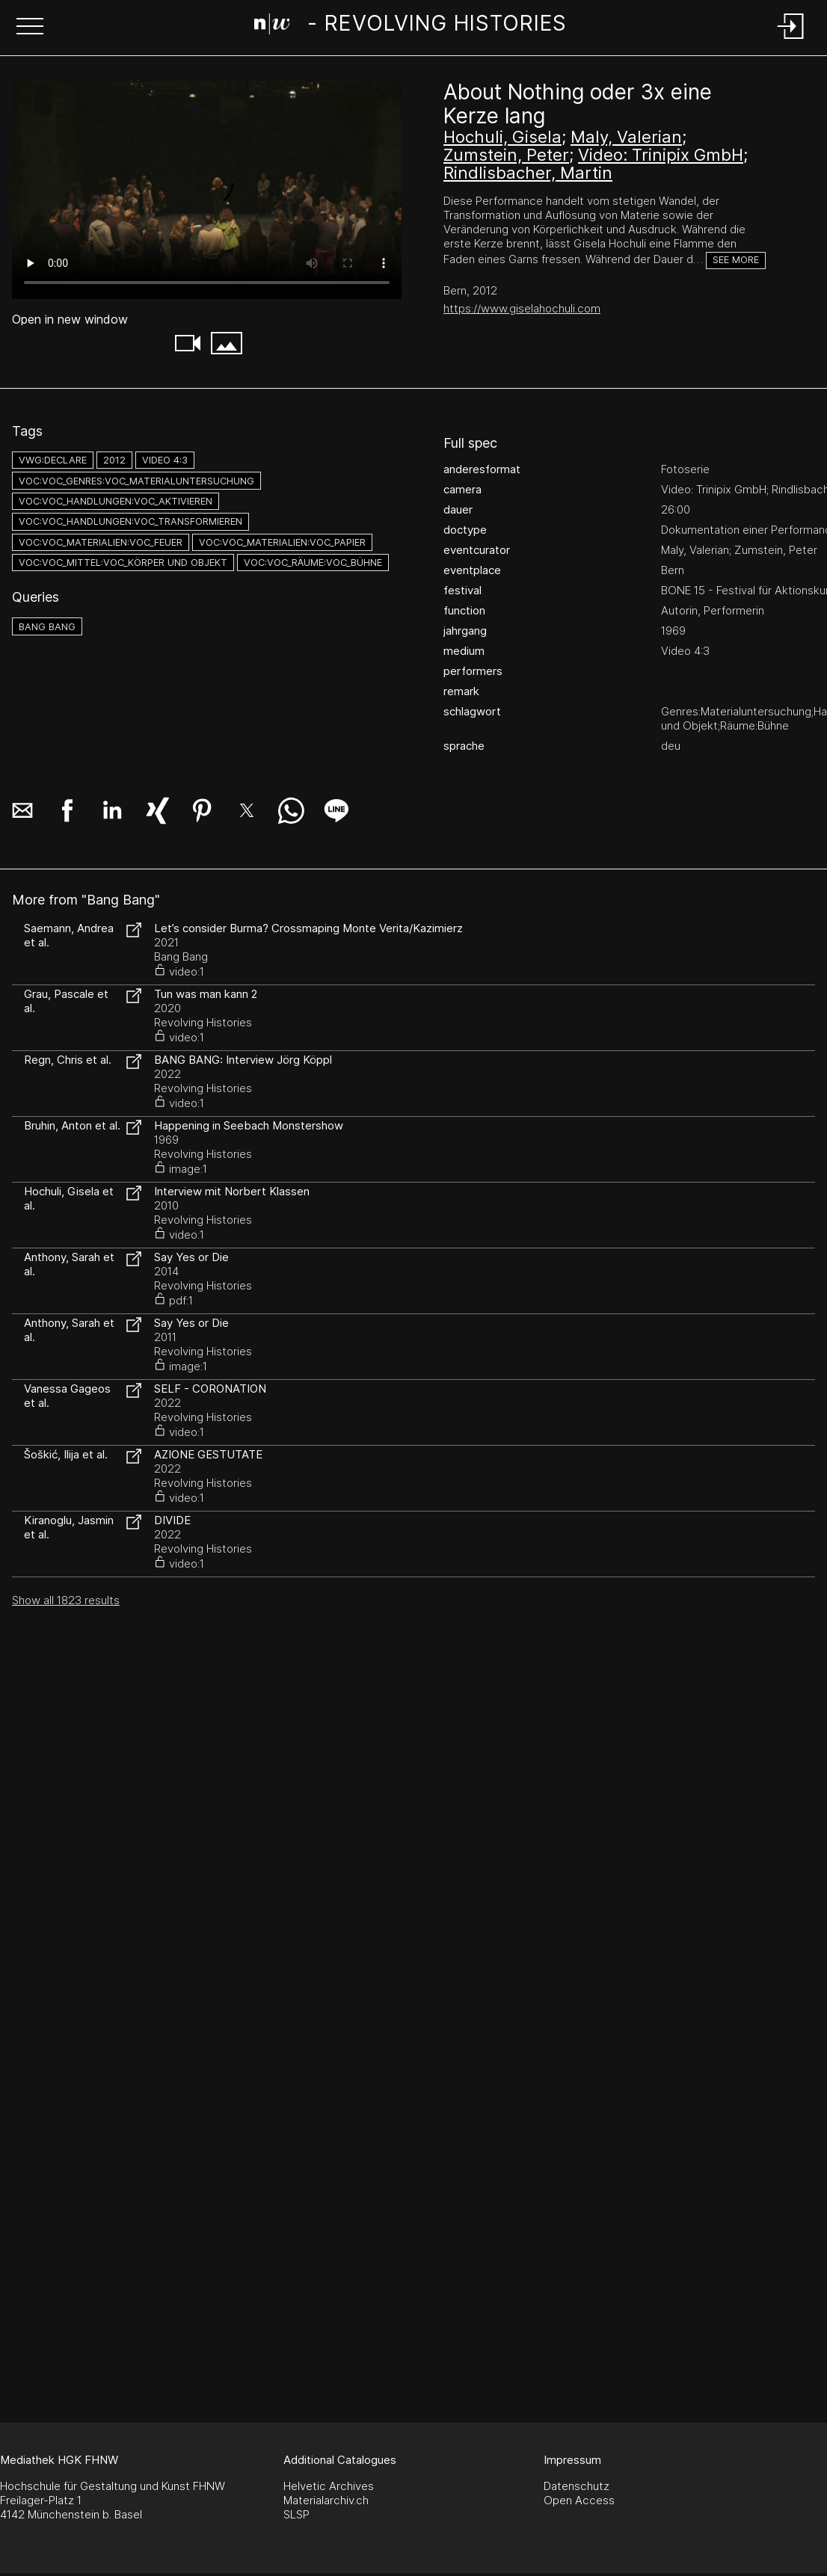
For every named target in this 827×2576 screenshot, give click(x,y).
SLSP (296, 2514)
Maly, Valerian (626, 137)
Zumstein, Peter (506, 154)
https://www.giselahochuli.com (521, 308)
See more (736, 259)
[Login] (791, 40)
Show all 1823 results (66, 1600)
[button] (30, 27)
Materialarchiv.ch (326, 2500)
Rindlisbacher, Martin (527, 172)
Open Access (579, 2500)
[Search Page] (411, 26)
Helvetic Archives (328, 2486)
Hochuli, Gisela (502, 137)
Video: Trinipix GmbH (660, 154)
